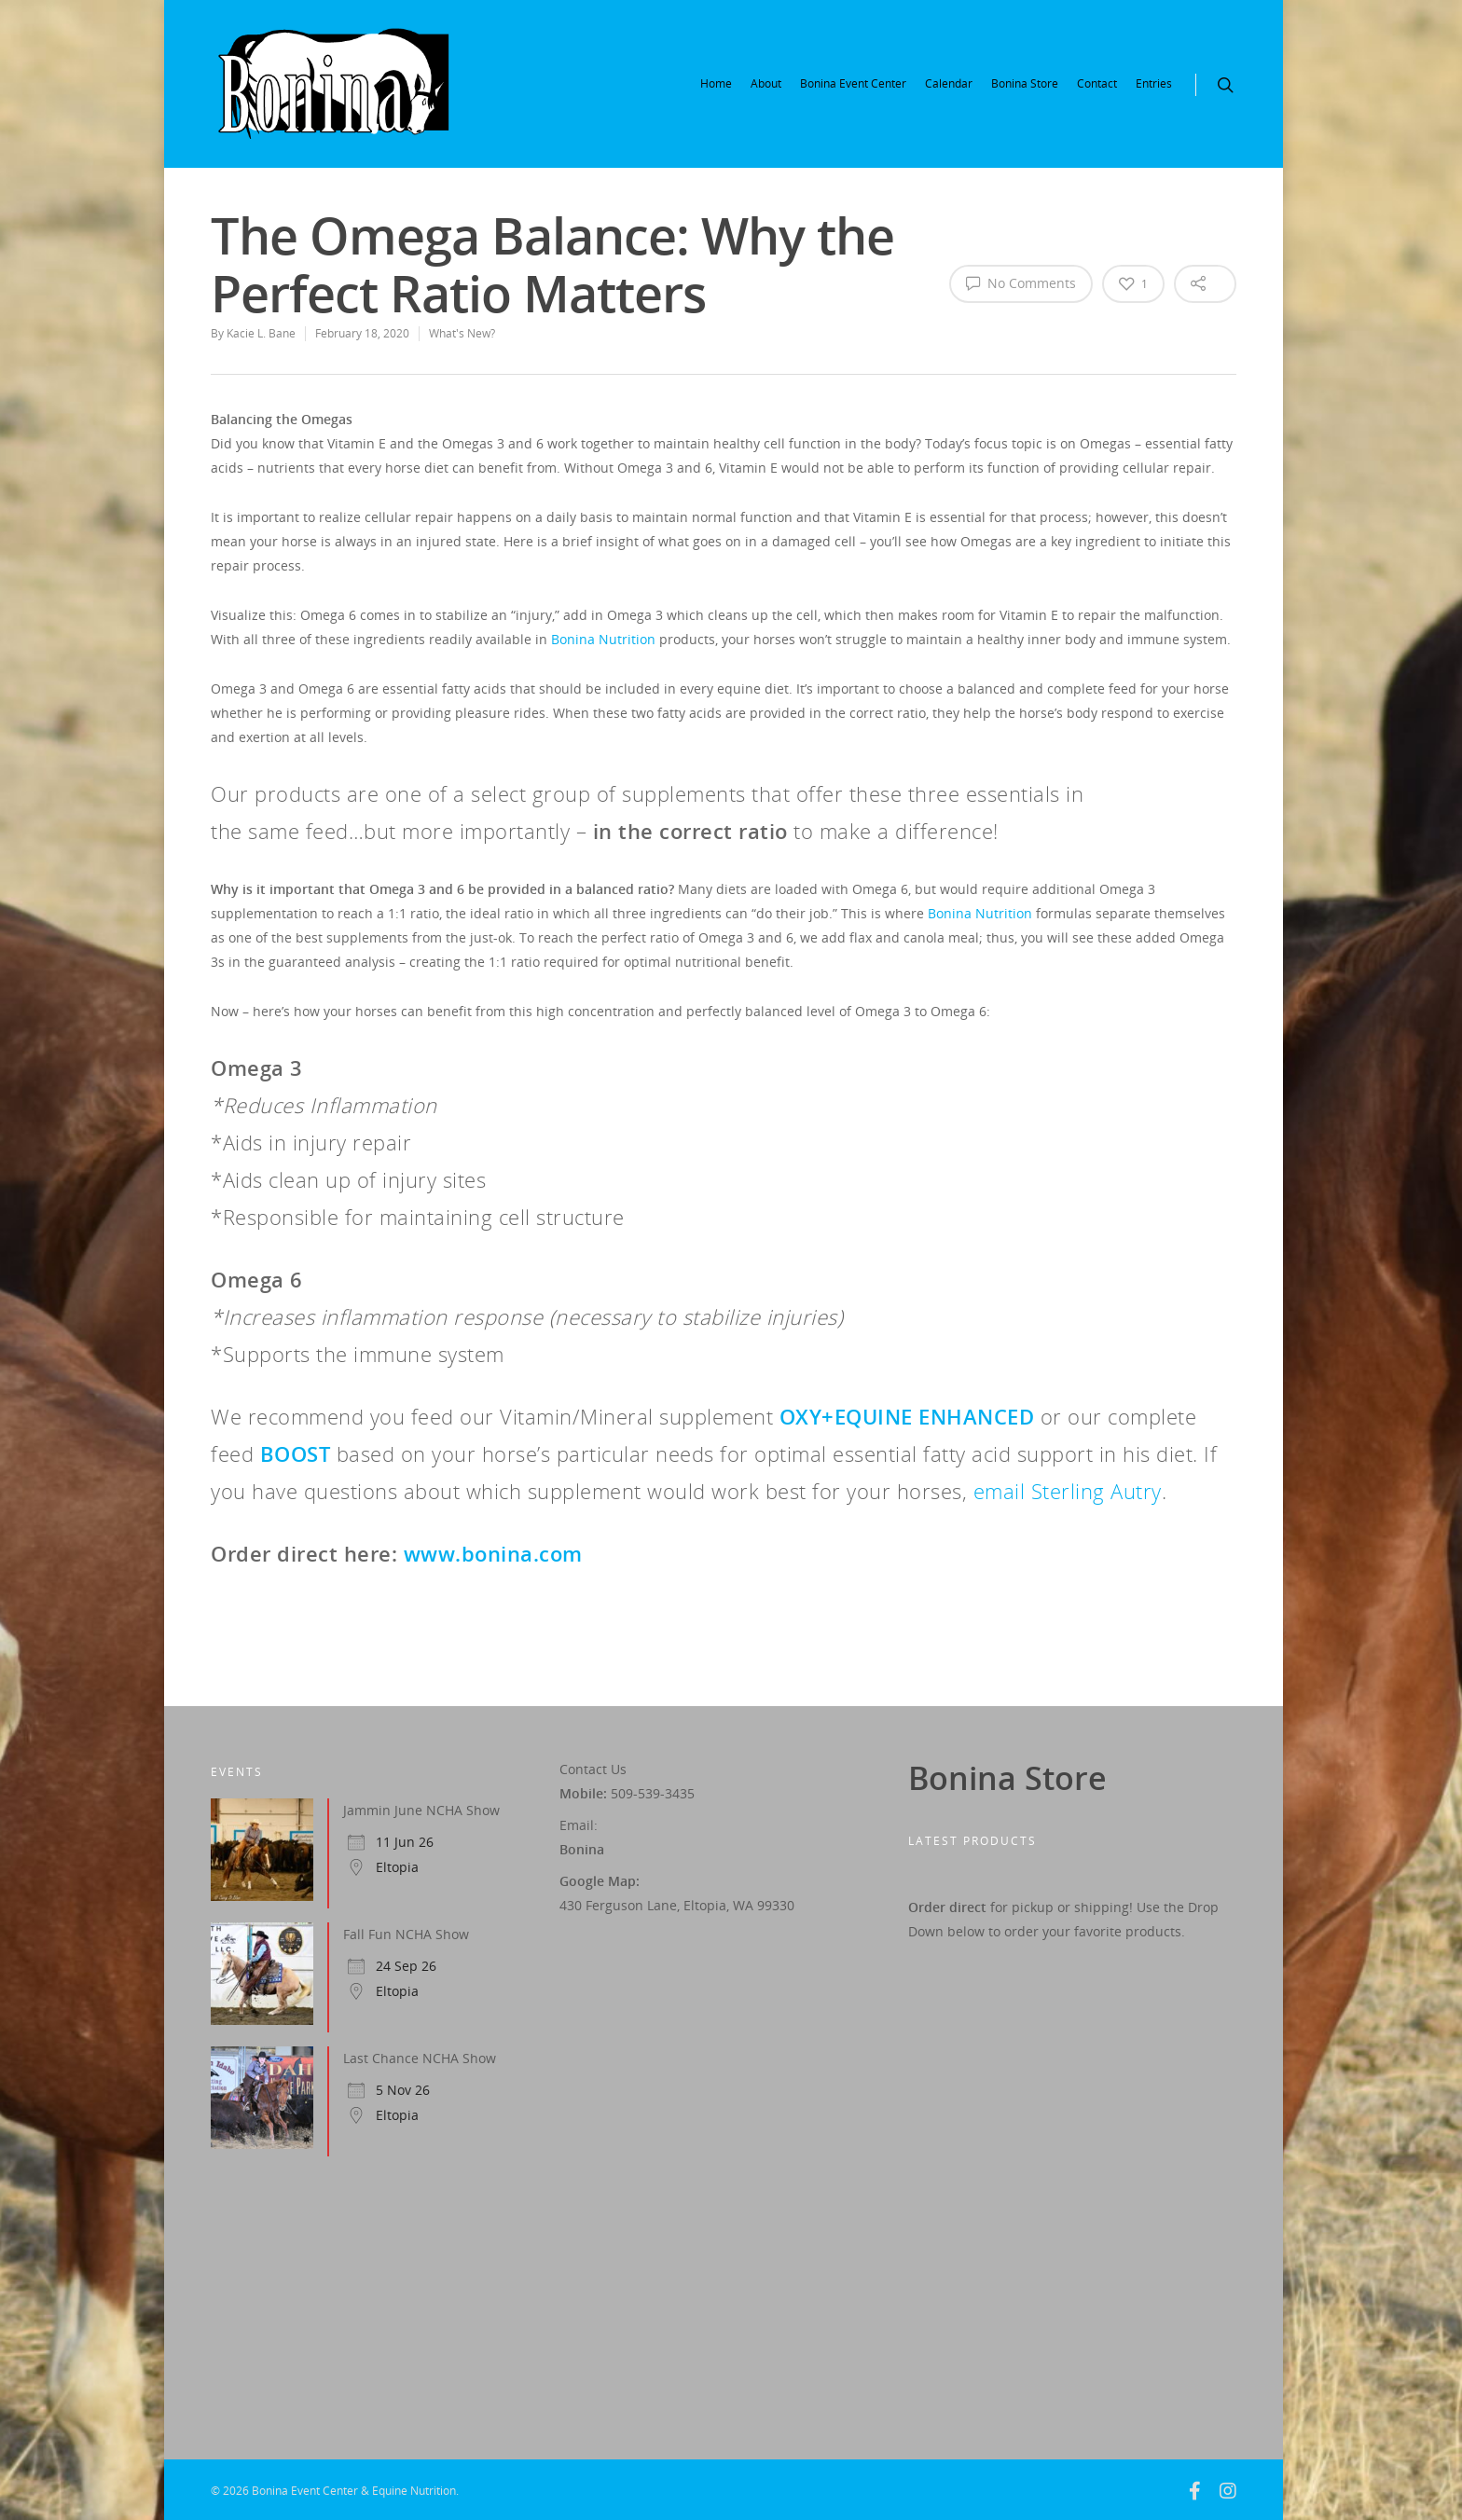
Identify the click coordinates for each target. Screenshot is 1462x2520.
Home (716, 83)
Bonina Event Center (853, 83)
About (766, 83)
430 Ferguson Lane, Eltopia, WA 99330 (676, 1905)
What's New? (462, 333)
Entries (1154, 83)
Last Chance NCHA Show (419, 2058)
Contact (1097, 83)
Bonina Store (1024, 83)
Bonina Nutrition (603, 639)
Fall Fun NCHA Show (406, 1934)
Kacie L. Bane (261, 333)
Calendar (948, 83)
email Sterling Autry (1067, 1491)
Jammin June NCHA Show (421, 1810)
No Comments (1021, 282)
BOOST (295, 1453)
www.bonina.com (493, 1553)
